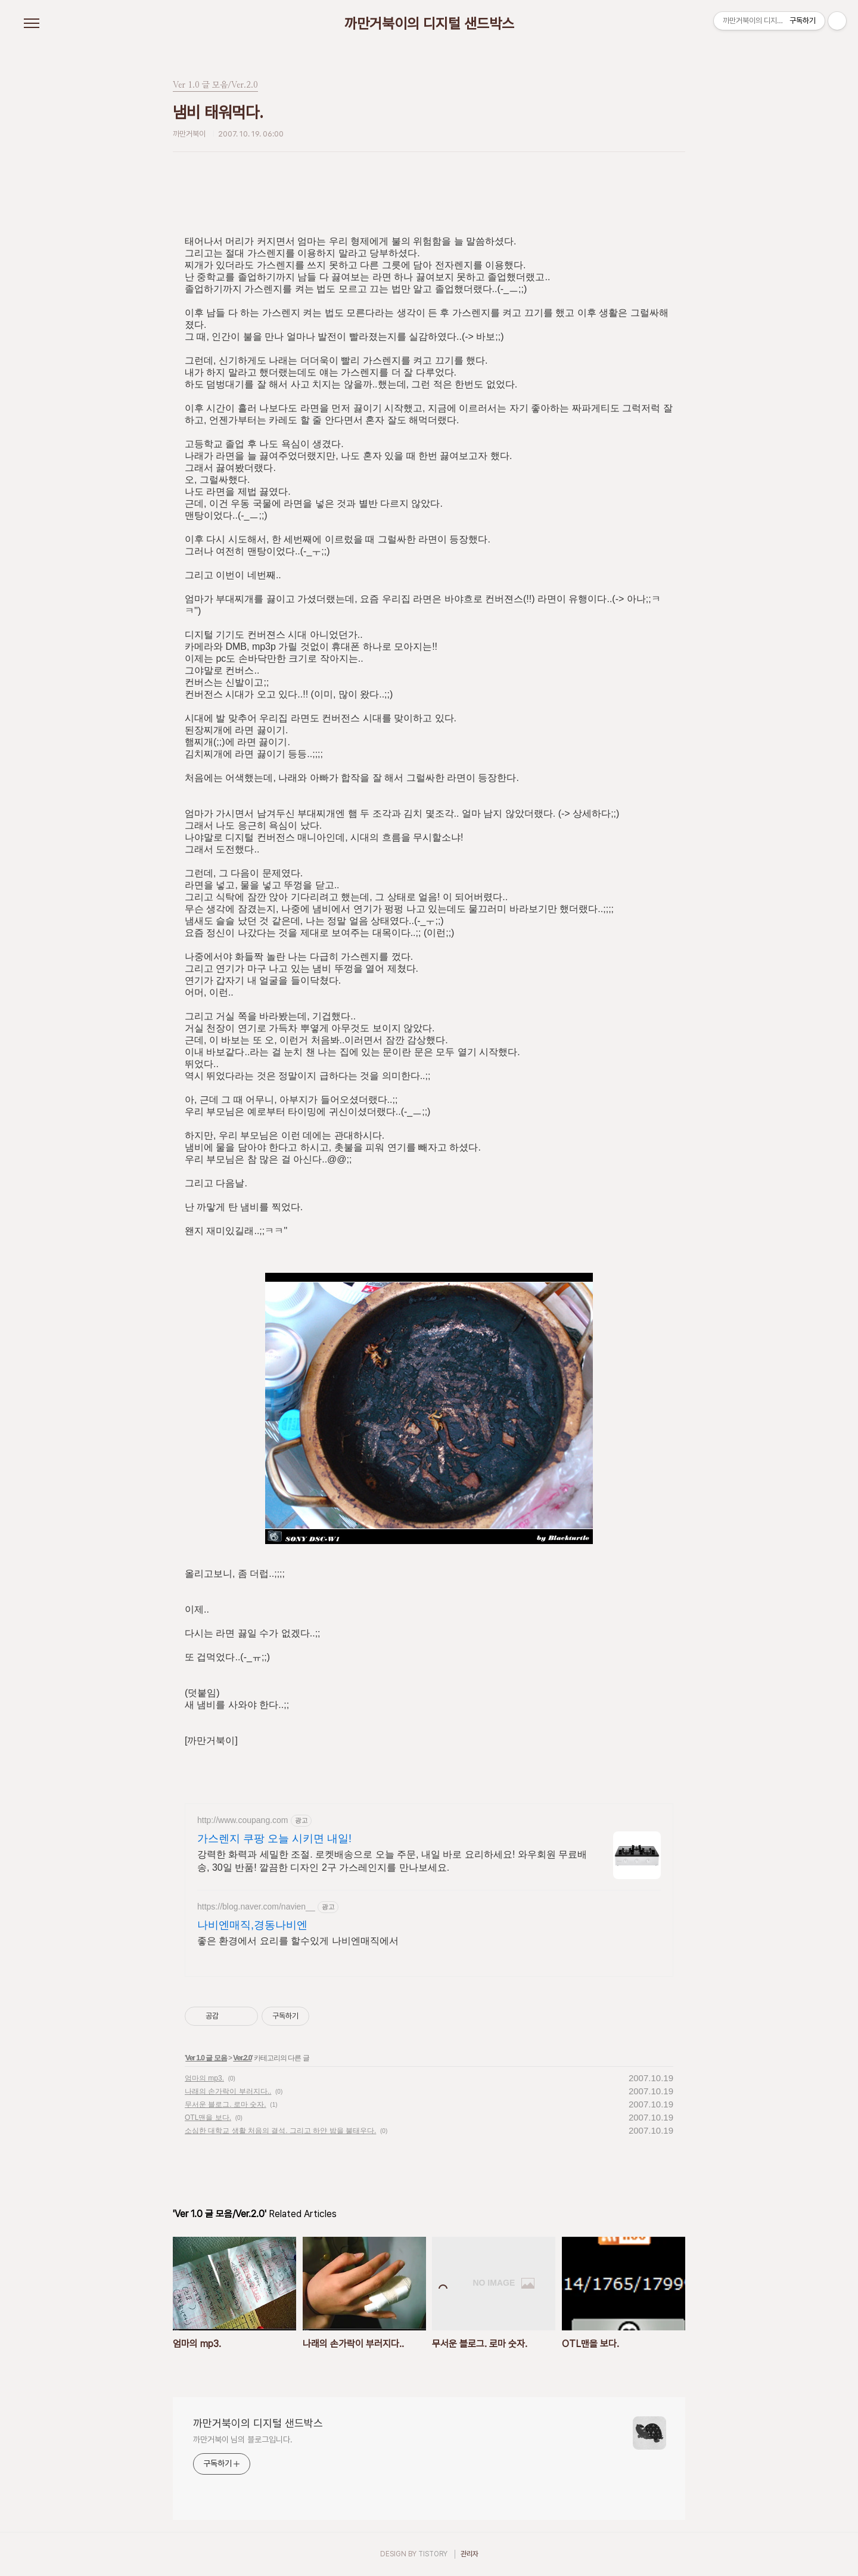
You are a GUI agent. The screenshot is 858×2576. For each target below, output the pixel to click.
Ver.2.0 (242, 2058)
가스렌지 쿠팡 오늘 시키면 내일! (274, 1839)
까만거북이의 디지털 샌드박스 (429, 24)
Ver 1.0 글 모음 (205, 2058)
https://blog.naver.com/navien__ (256, 1906)
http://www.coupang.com (242, 1820)
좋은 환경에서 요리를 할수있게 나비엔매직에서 (298, 1941)
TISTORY (432, 2554)
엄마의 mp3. (204, 2078)
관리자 (469, 2554)
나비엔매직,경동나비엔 (252, 1925)
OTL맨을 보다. (208, 2117)
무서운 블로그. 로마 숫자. (225, 2104)
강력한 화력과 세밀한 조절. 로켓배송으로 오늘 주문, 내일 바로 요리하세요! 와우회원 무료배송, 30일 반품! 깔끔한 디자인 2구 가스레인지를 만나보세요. (392, 1861)
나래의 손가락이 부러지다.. (228, 2091)
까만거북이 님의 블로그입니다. (242, 2439)
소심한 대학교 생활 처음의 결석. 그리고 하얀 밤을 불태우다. (280, 2130)
